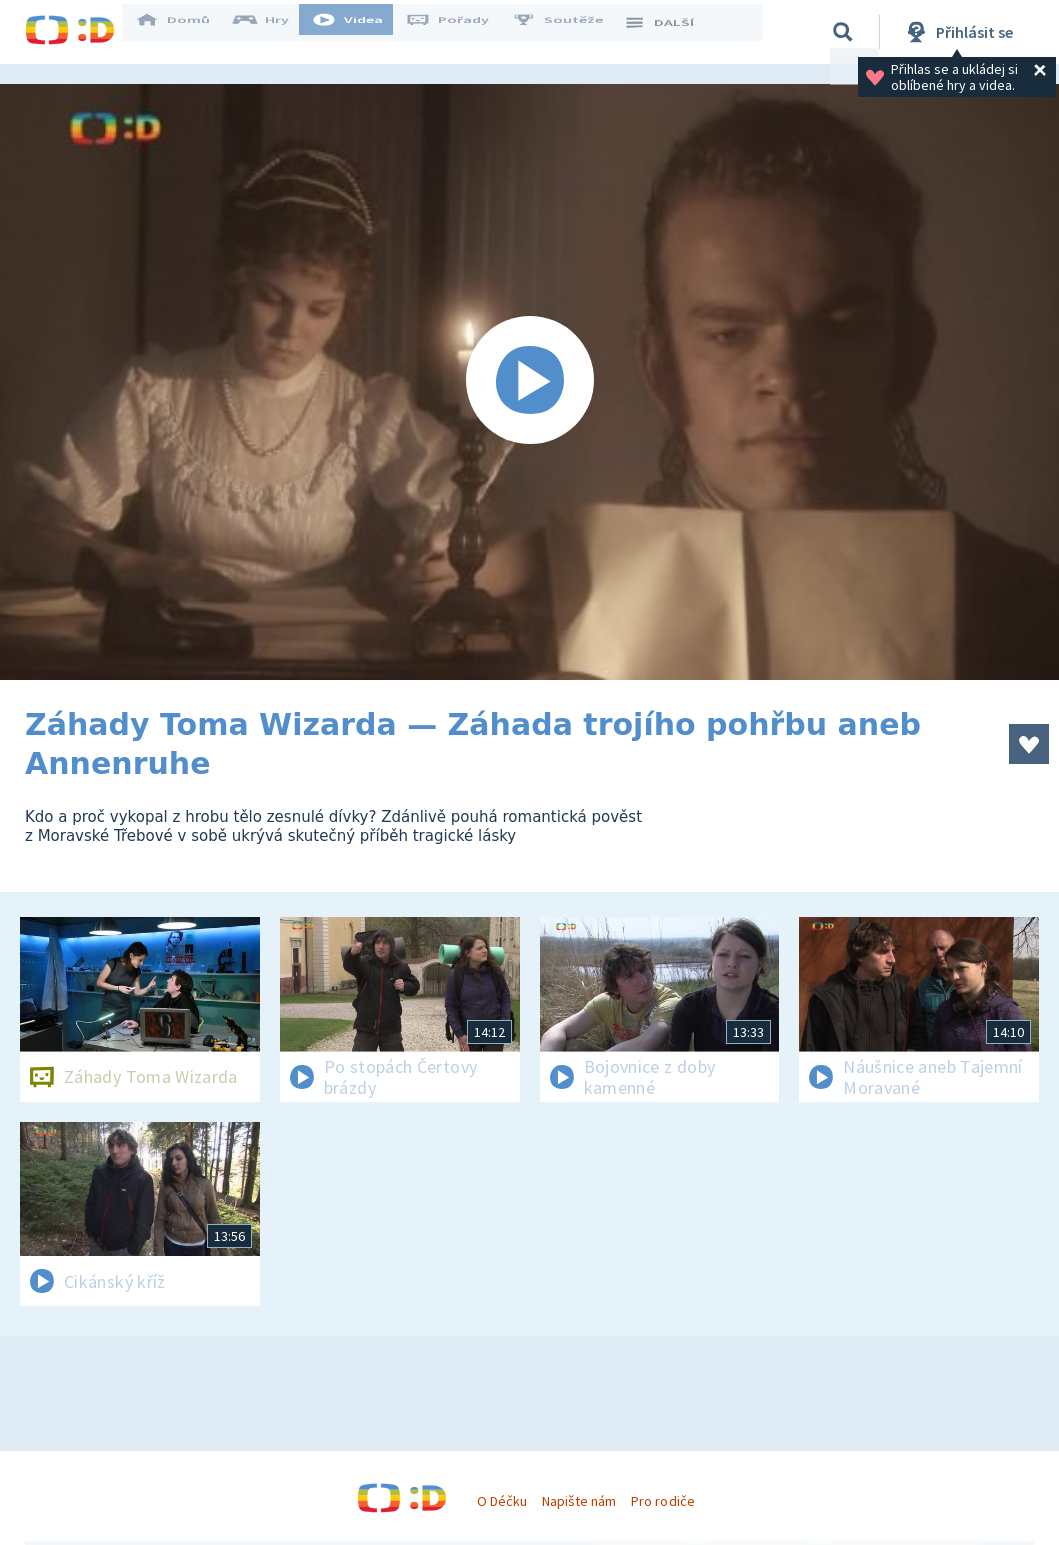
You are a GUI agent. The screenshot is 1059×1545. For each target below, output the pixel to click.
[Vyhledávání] (843, 32)
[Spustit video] (529, 382)
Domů (186, 32)
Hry (274, 32)
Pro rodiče (662, 1501)
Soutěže (571, 32)
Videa (361, 32)
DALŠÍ (671, 32)
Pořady (461, 32)
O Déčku (502, 1501)
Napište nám (579, 1501)
